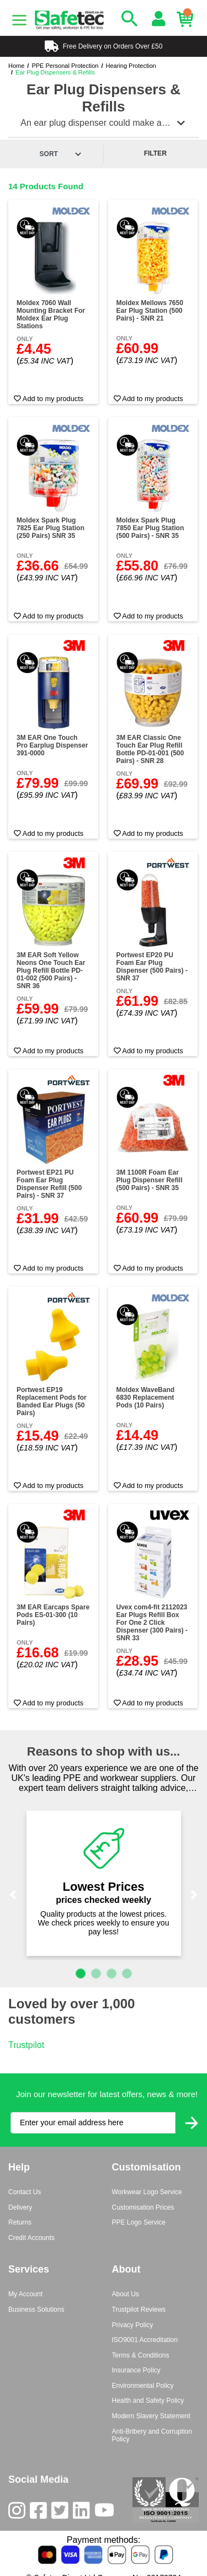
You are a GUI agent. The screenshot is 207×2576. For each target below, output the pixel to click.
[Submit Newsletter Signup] (191, 2122)
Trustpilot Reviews (139, 2309)
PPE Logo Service (139, 2222)
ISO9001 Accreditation (145, 2340)
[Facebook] (40, 2512)
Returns (19, 2222)
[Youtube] (106, 2512)
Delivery (20, 2207)
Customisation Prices (143, 2207)
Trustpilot (26, 2045)
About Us (125, 2294)
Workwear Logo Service (147, 2192)
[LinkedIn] (83, 2512)
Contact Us (24, 2192)
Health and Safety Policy (148, 2400)
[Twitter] (62, 2512)
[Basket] (188, 19)
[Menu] (19, 20)
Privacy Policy (132, 2325)
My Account (25, 2294)
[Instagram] (19, 2512)
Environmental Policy (143, 2386)
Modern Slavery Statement (151, 2416)
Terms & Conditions (140, 2355)
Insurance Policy (136, 2370)
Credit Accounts (31, 2238)
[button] (13, 1894)
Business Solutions (36, 2309)
